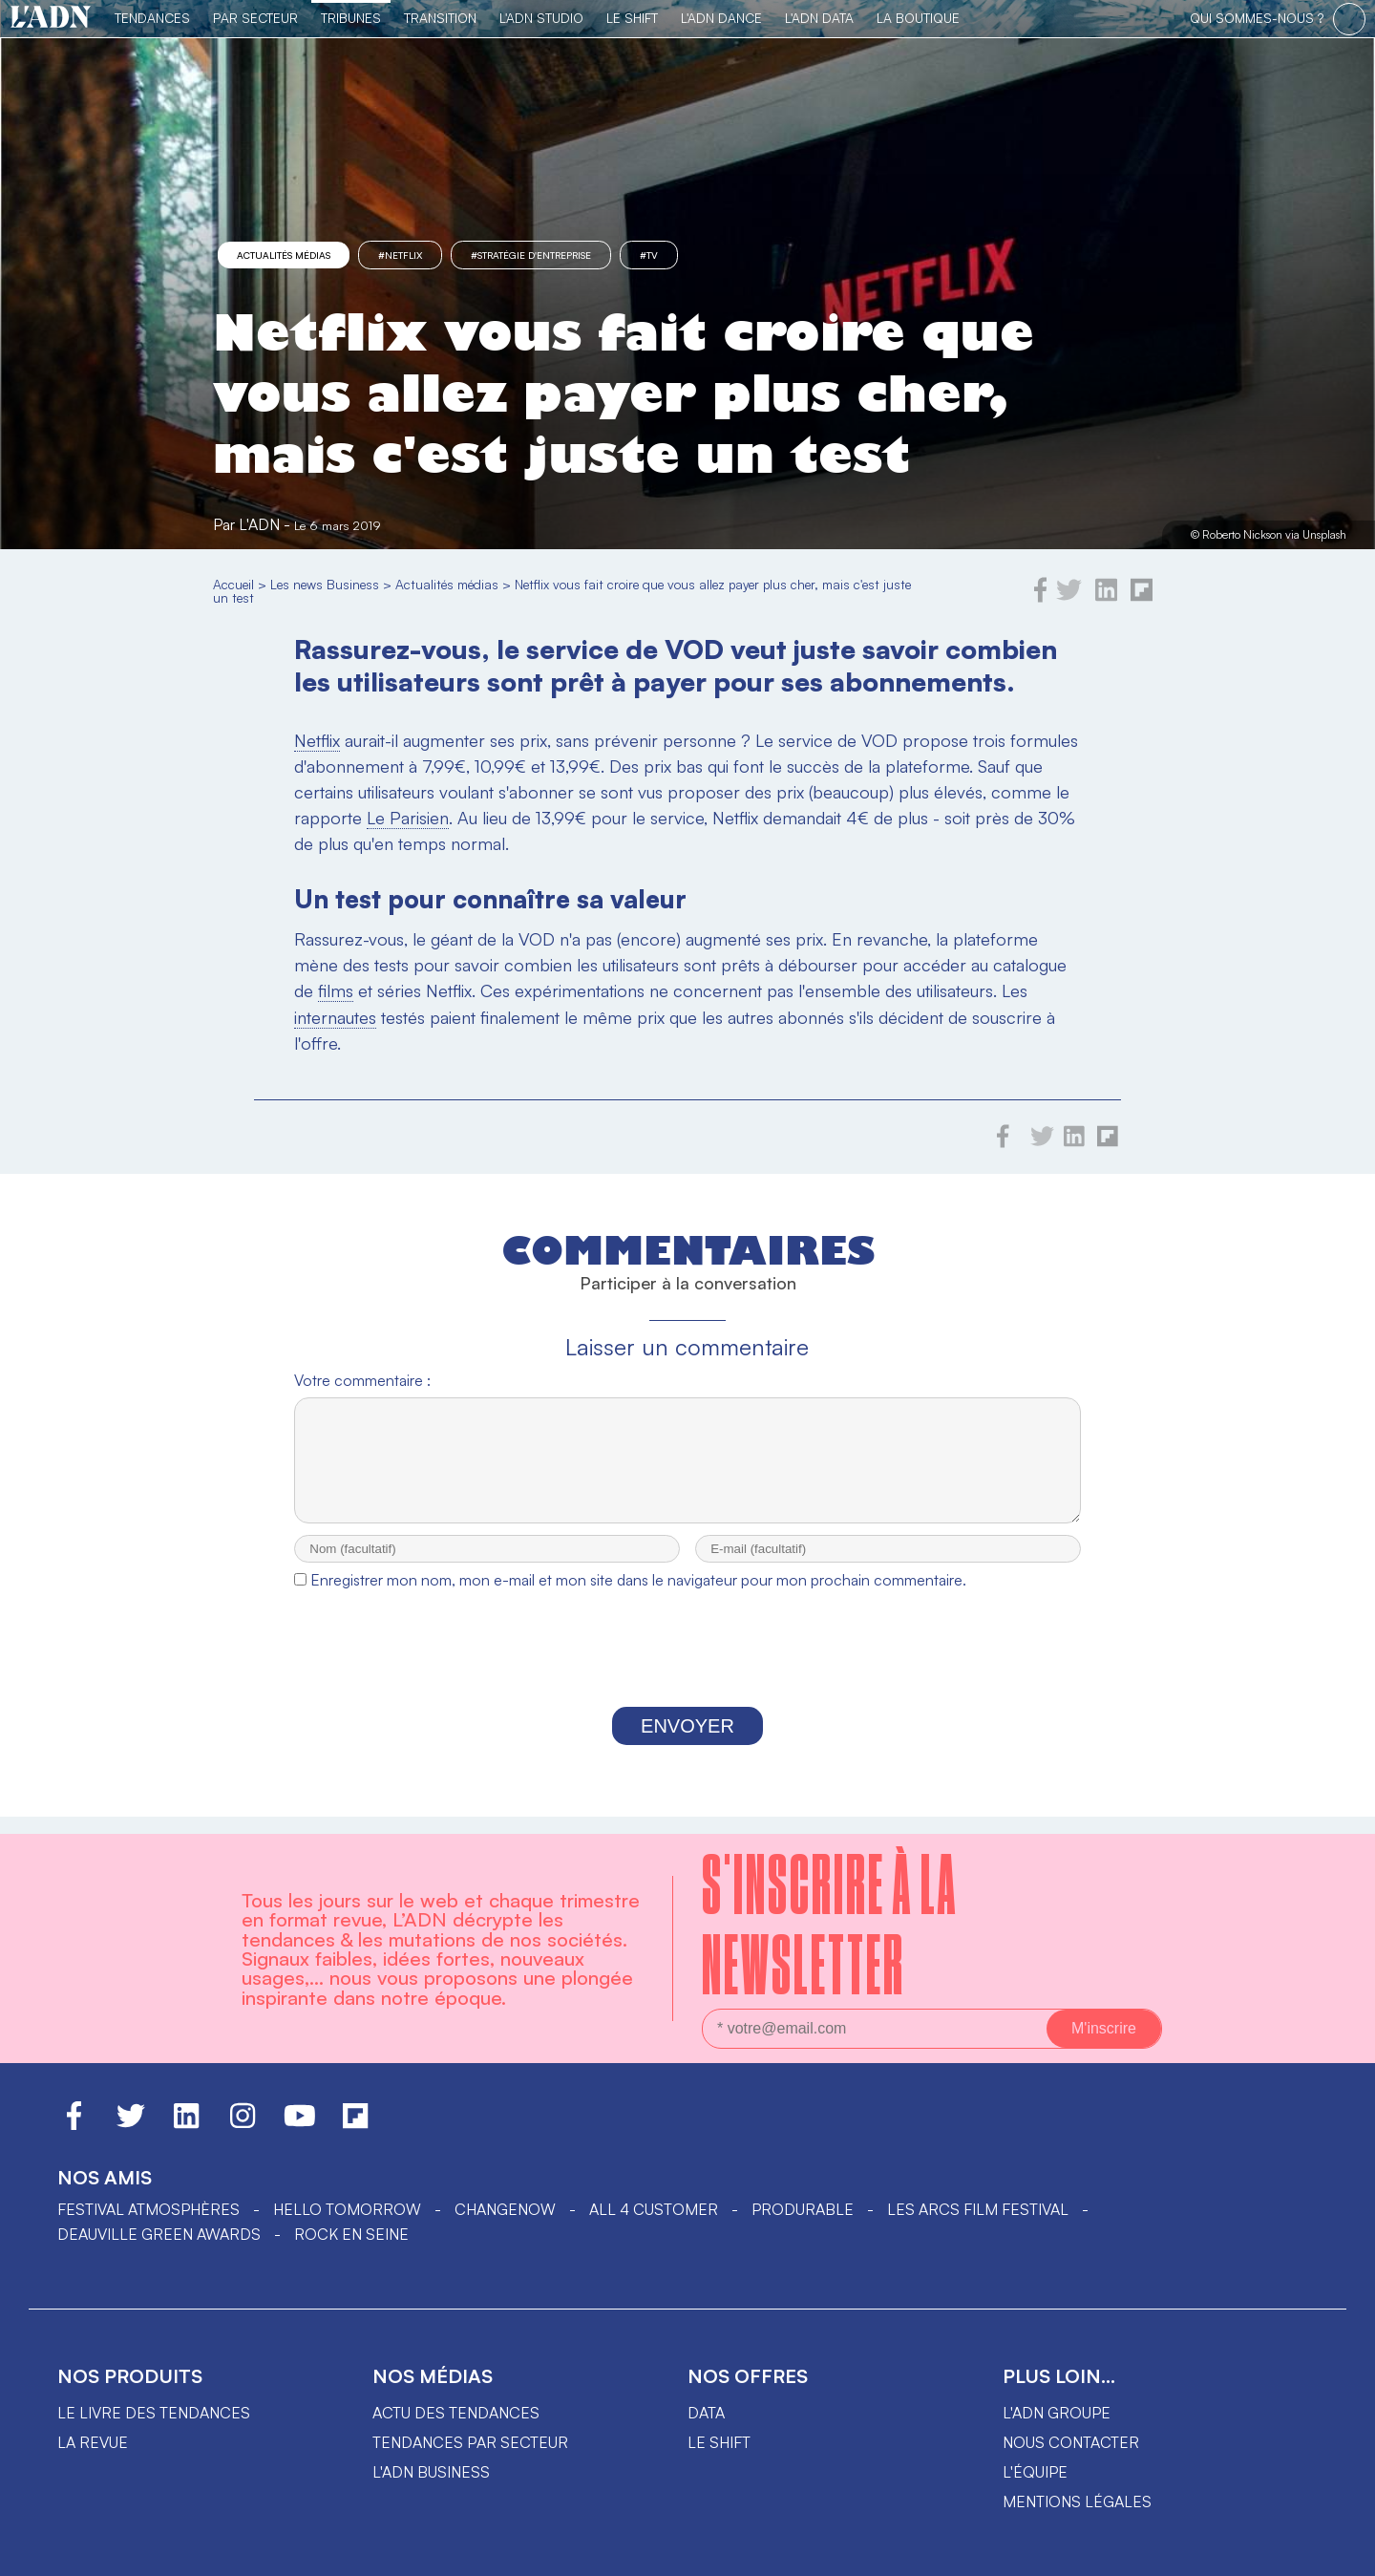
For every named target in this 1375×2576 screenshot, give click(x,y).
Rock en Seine (351, 2234)
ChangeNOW (505, 2209)
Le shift (719, 2442)
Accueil (233, 584)
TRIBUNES (351, 18)
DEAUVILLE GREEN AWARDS (159, 2234)
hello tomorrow (347, 2209)
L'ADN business (431, 2471)
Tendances (152, 18)
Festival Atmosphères (148, 2209)
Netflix (317, 740)
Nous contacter (1071, 2442)
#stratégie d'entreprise (531, 255)
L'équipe (1035, 2471)
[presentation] (687, 1670)
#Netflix (400, 255)
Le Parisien (408, 817)
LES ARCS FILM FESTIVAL (977, 2209)
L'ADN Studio (541, 18)
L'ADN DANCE (721, 18)
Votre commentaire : (362, 1380)
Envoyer (687, 1743)
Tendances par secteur (470, 2442)
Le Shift (632, 18)
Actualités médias (283, 255)
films (335, 990)
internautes (335, 1017)
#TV (649, 255)
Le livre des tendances (153, 2412)
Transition (440, 18)
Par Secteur (255, 18)
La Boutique (918, 18)
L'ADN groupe (1057, 2412)
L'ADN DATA (819, 18)
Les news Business (324, 584)
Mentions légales (1077, 2501)
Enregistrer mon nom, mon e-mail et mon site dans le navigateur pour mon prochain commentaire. (638, 1597)
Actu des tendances (455, 2412)
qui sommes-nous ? (1256, 18)
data (706, 2412)
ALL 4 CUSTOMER (653, 2209)
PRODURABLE (802, 2209)
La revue (92, 2442)
